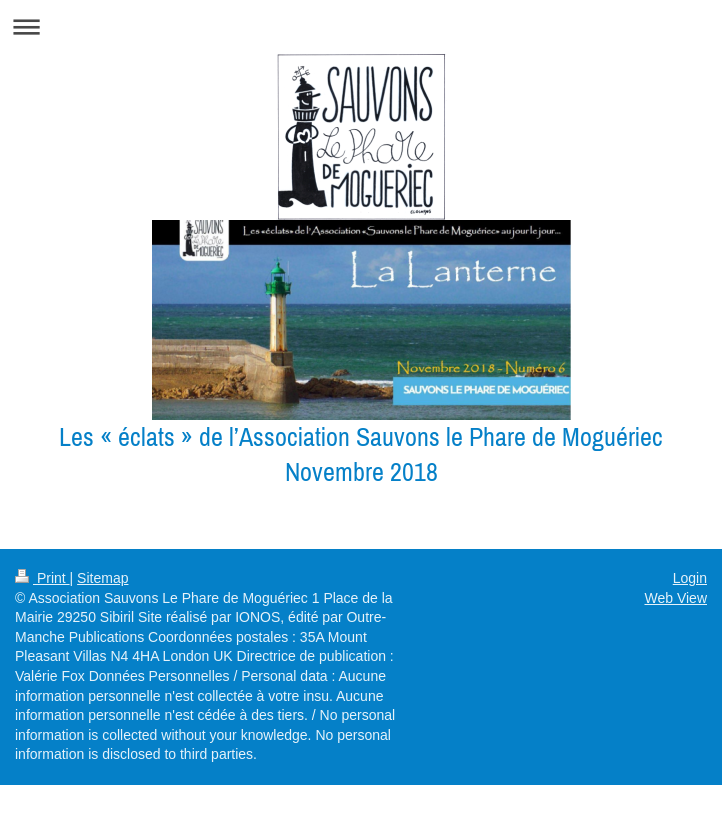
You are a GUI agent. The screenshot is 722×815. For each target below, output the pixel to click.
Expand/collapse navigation (361, 26)
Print (42, 578)
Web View (675, 598)
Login (690, 578)
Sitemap (102, 578)
